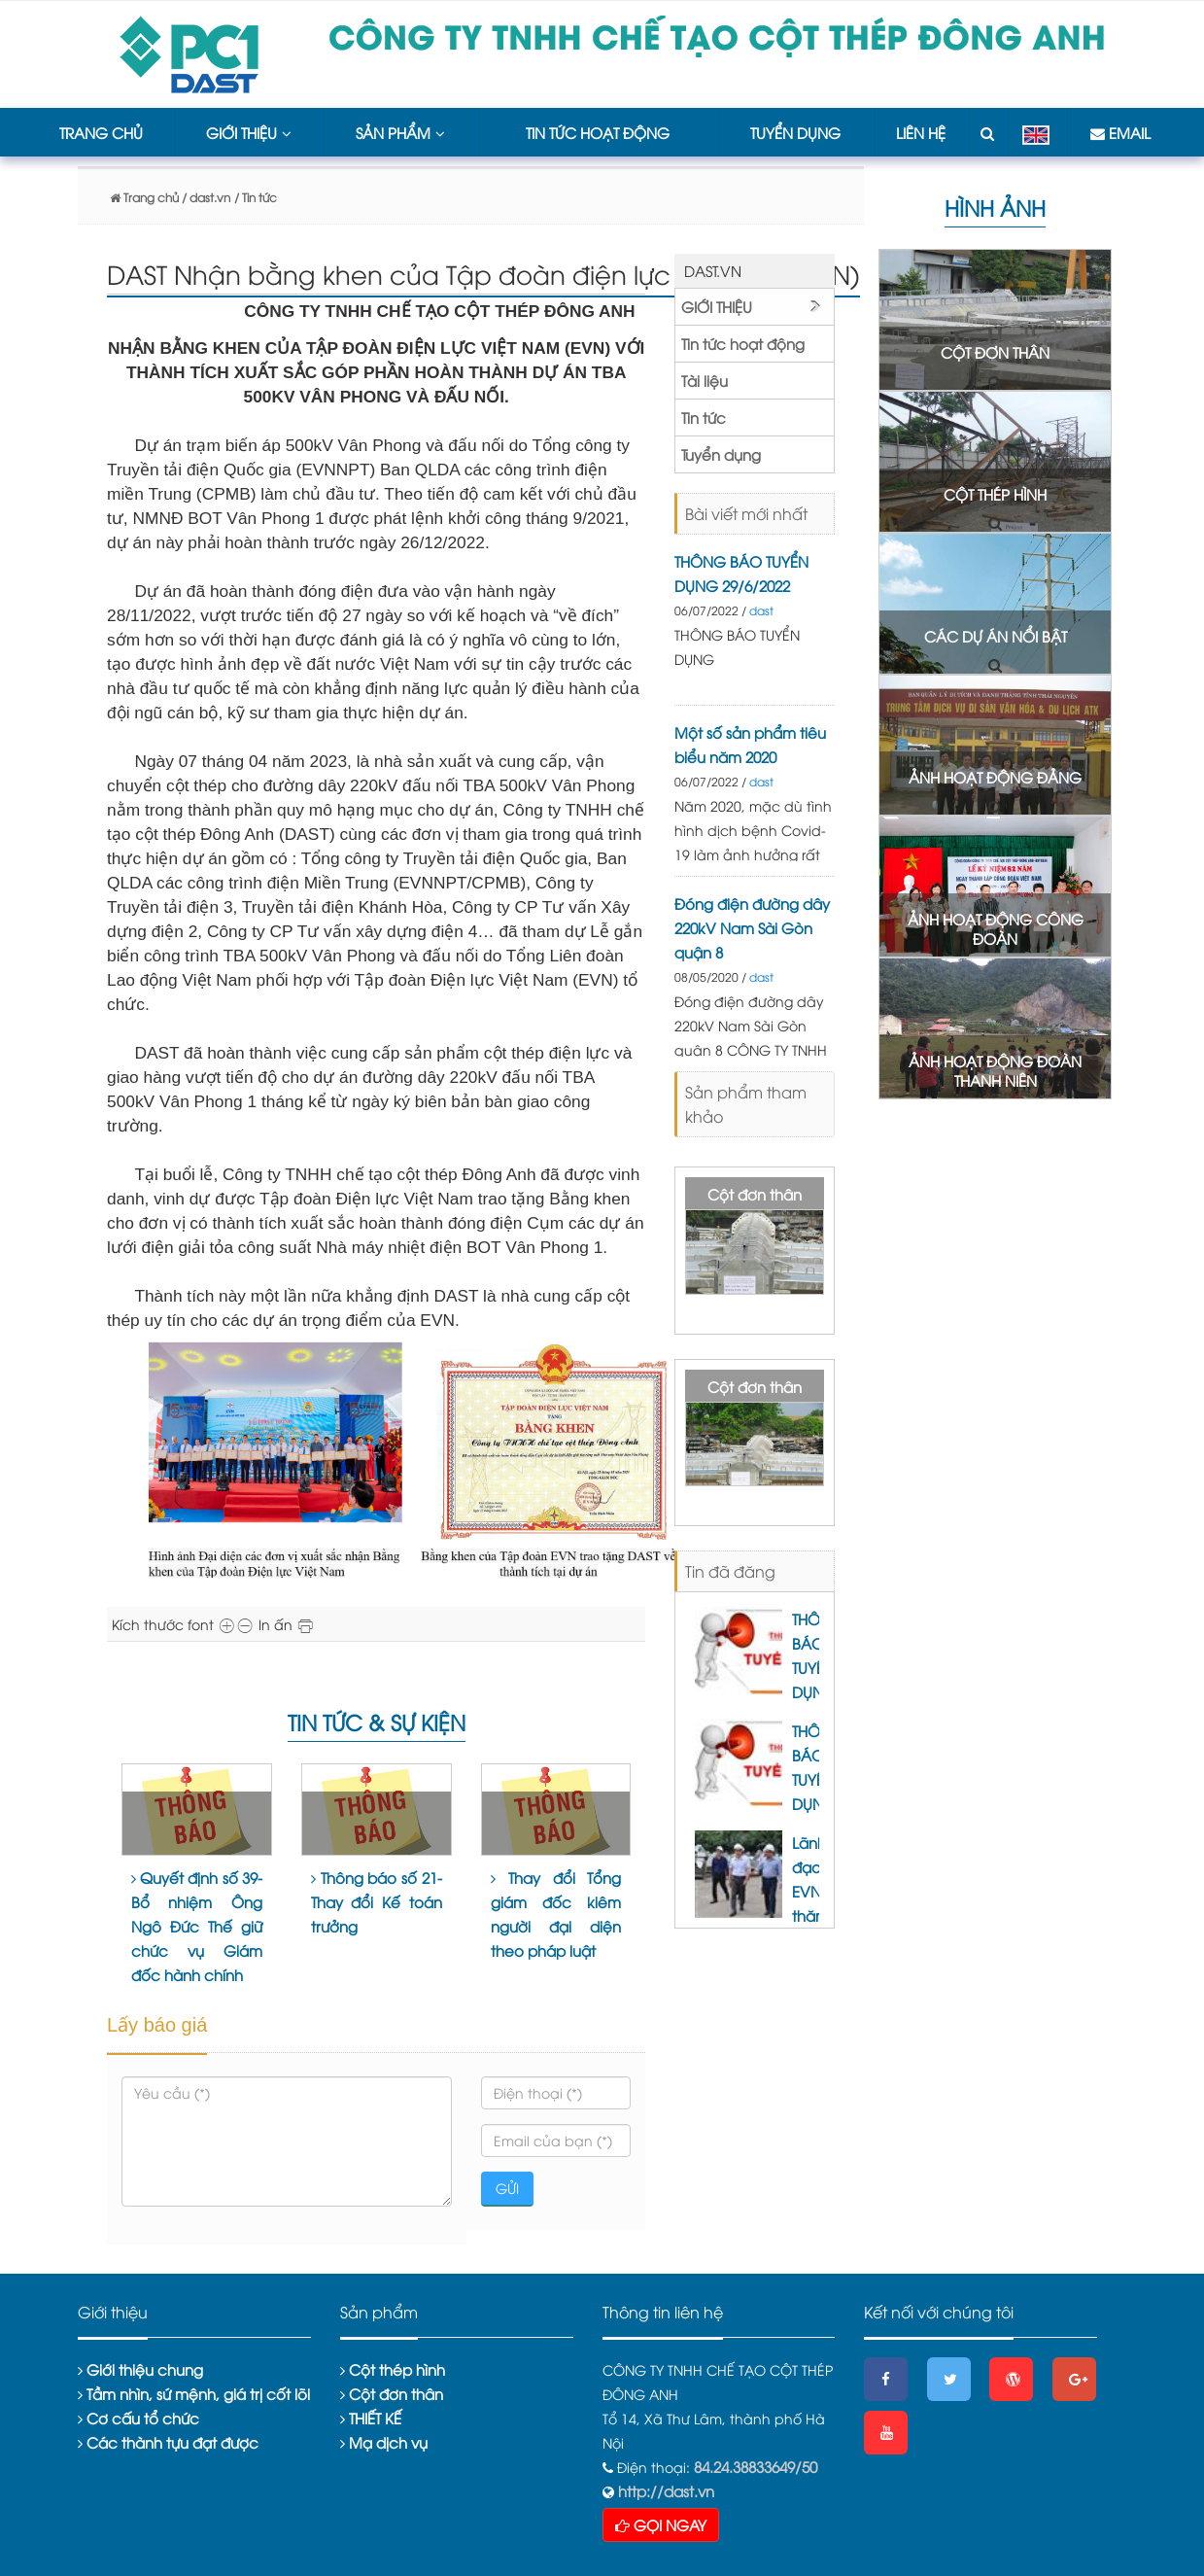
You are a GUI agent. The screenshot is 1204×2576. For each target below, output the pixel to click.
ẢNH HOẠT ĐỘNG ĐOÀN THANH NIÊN (995, 1070)
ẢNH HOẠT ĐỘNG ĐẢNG (995, 776)
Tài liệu (704, 380)
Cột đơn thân (754, 1193)
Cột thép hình (392, 2369)
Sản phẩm (400, 132)
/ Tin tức (255, 197)
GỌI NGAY (660, 2524)
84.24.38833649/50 (755, 2466)
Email (1120, 132)
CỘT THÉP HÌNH (995, 494)
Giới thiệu (249, 132)
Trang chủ (101, 132)
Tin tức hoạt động (598, 132)
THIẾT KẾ (370, 2417)
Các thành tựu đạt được (168, 2442)
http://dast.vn (664, 2490)
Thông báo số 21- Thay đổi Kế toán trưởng (376, 1901)
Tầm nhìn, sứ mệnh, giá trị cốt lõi (194, 2393)
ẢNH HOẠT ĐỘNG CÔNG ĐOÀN (996, 928)
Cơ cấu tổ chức (138, 2417)
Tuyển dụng (795, 132)
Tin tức (703, 417)
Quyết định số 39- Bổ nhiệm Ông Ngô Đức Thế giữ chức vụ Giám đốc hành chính (196, 1925)
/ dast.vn (204, 197)
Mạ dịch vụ (384, 2442)
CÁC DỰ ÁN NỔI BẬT (995, 635)
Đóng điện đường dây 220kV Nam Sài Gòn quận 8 (752, 927)
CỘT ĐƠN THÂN (995, 352)
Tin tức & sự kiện (376, 1721)
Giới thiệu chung (140, 2369)
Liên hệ (921, 132)
